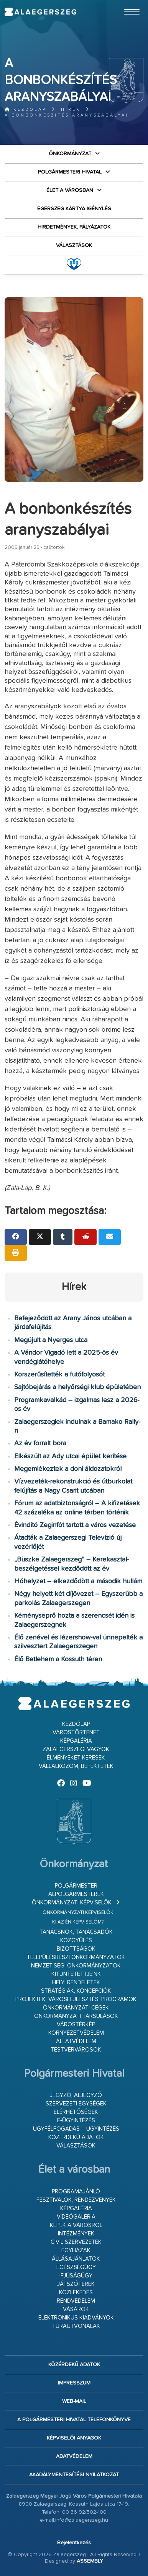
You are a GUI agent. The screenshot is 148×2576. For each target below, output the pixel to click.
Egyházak (75, 2250)
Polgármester (76, 1886)
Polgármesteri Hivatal (70, 172)
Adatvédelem (74, 2456)
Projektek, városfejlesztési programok (75, 1999)
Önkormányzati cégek (76, 2008)
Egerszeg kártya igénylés (74, 208)
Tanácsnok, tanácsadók (76, 1932)
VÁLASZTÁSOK (74, 245)
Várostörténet (76, 1732)
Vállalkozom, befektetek (76, 1766)
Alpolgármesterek (76, 1894)
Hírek (71, 109)
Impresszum (74, 2383)
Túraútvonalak (76, 2326)
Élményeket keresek (76, 1758)
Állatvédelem (76, 2041)
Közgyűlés (76, 1940)
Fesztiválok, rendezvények (76, 2200)
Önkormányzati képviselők (72, 1903)
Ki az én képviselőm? (78, 1922)
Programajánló (76, 2192)
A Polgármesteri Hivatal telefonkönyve (74, 2419)
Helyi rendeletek (76, 1982)
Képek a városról (76, 2225)
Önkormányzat (70, 153)
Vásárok (76, 2309)
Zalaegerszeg (40, 12)
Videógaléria (76, 2217)
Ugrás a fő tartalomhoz (124, 3)
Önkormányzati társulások (76, 2016)
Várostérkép (76, 2024)
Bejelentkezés (74, 2542)
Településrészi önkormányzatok (76, 1957)
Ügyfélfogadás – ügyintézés (76, 2129)
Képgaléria (76, 1741)
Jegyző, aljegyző (76, 2095)
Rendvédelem (76, 2301)
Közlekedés (76, 2292)
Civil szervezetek (76, 2242)
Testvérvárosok (76, 2050)
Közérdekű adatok (76, 2137)
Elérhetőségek (76, 2112)
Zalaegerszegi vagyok (76, 1749)
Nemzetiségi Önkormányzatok (76, 1966)
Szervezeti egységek (76, 2104)
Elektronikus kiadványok (76, 2318)
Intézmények (76, 2234)
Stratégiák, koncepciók (76, 1991)
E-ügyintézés (76, 2120)
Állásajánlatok (76, 2259)
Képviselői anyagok (74, 2438)
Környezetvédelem (76, 2033)
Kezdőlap (25, 109)
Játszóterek (76, 2284)
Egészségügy (76, 2267)
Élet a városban (69, 190)
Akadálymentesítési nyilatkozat (74, 2474)
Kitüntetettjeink (76, 1974)
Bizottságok (76, 1949)
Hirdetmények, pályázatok (74, 227)
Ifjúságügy (75, 2276)
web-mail (74, 2401)
